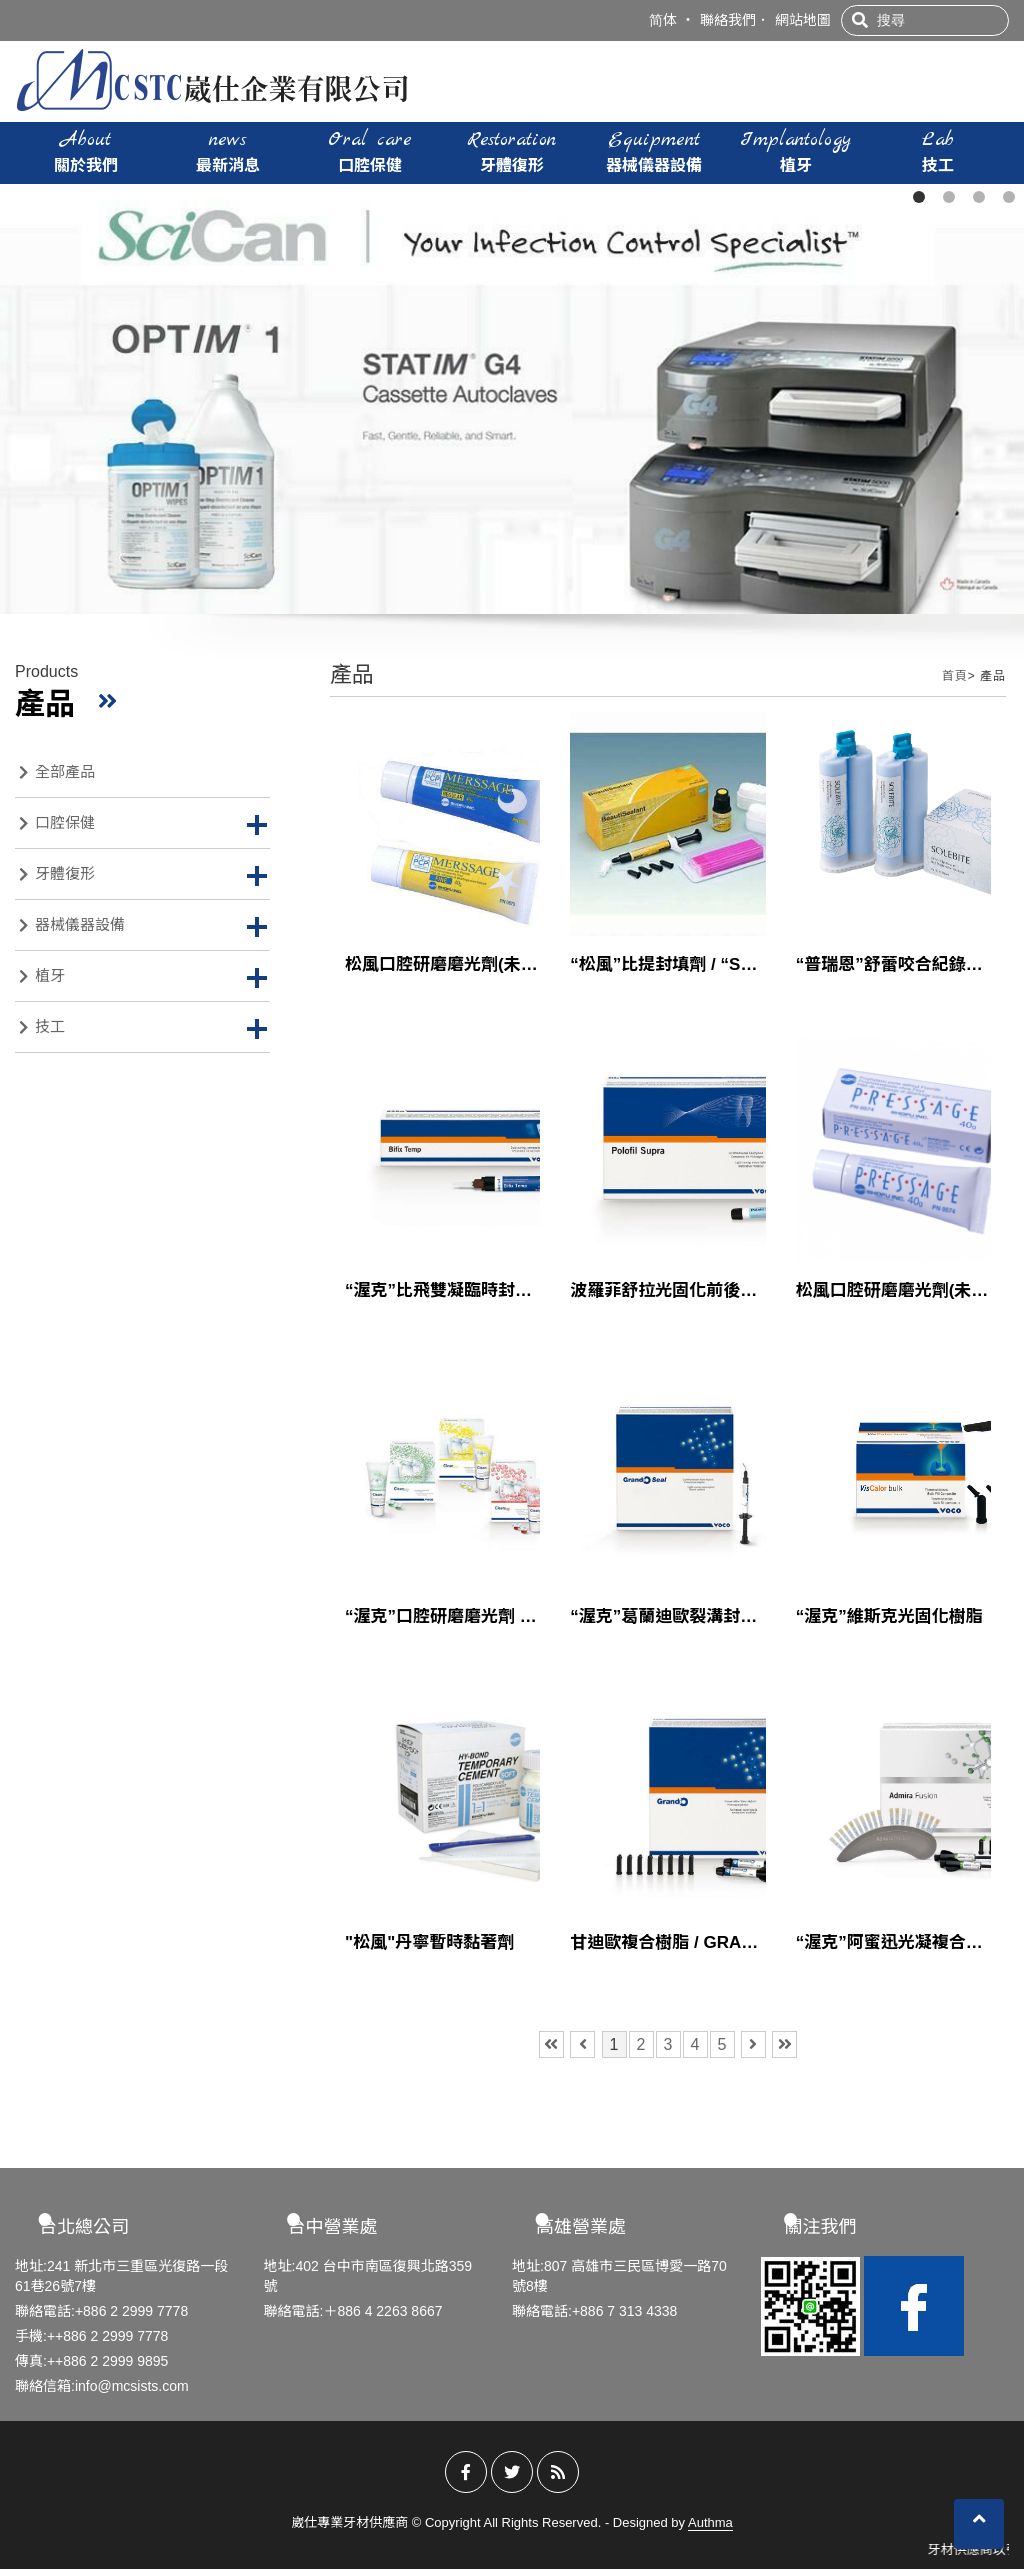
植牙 (796, 150)
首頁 (955, 676)
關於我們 (86, 150)
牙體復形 (512, 150)
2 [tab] (949, 197)
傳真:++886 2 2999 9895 (91, 2361)
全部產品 (57, 771)
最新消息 (228, 150)
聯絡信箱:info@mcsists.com (102, 2386)
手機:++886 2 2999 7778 (91, 2336)
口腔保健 (370, 150)
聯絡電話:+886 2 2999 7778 (101, 2311)
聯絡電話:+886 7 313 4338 (594, 2311)
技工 (938, 150)
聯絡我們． (735, 20)
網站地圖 (803, 20)
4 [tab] (1009, 197)
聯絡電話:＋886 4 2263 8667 (353, 2311)
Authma (710, 2522)
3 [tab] (979, 197)
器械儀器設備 (654, 150)
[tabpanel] (512, 399)
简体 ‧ (672, 20)
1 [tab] (919, 197)
